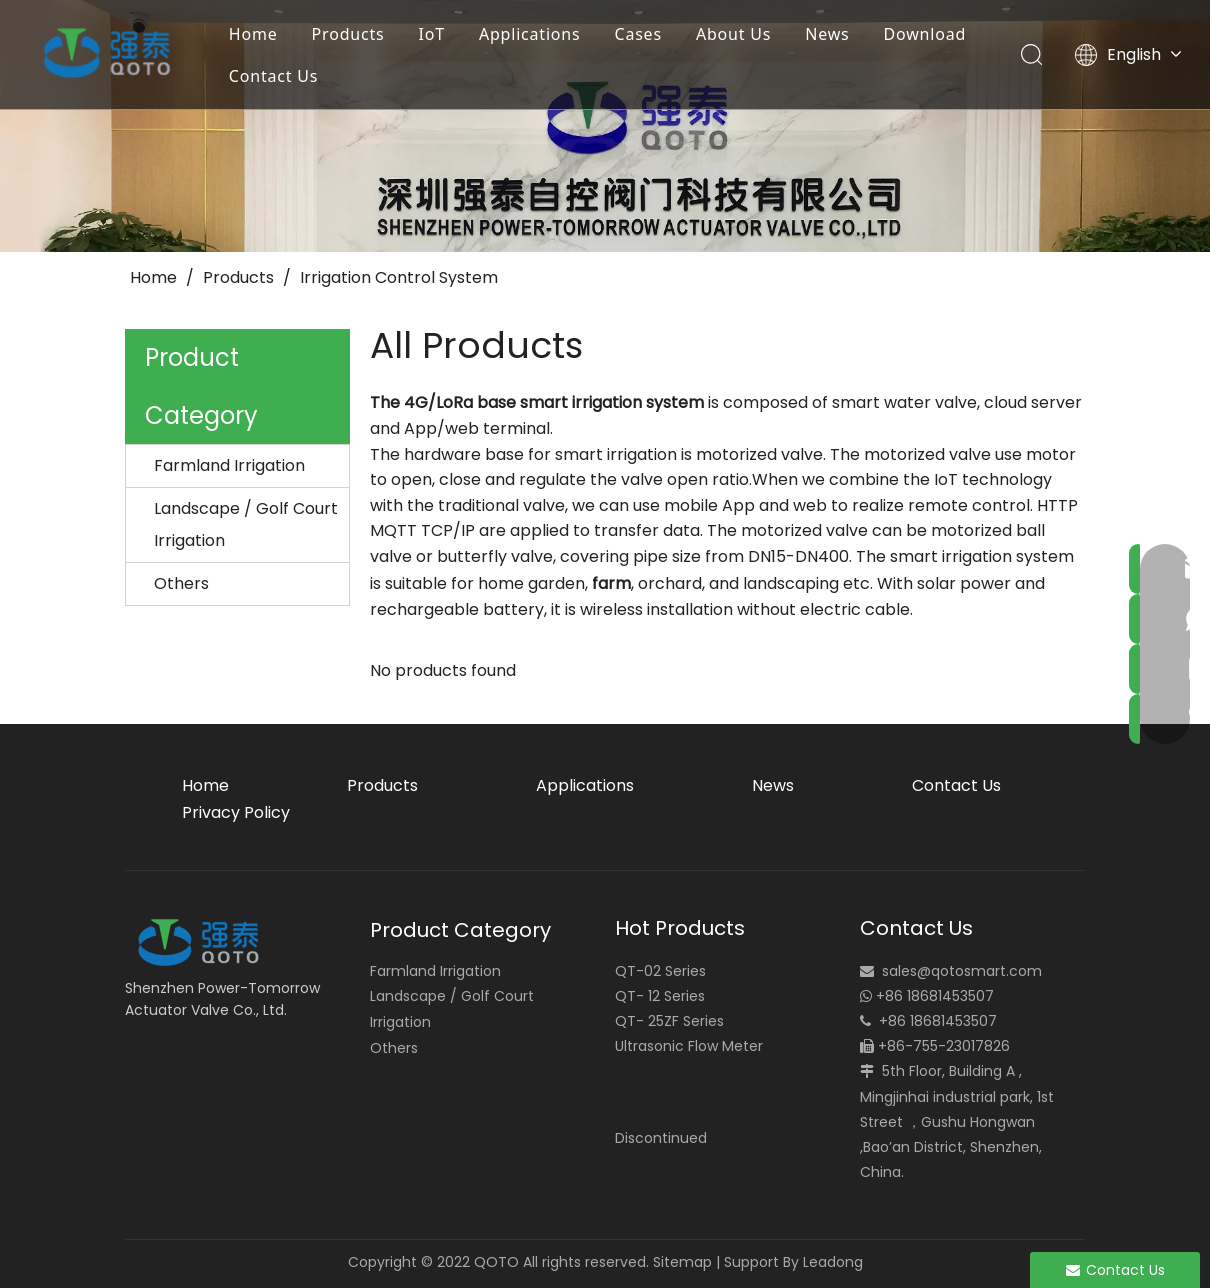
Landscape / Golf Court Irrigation (246, 524)
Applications (531, 34)
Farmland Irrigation (229, 465)
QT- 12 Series (660, 996)
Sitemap (682, 1262)
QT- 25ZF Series (669, 1021)
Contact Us (274, 76)
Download (926, 34)
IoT (433, 34)
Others (181, 583)
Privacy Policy (236, 812)
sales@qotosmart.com (962, 971)
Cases (639, 34)
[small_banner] (605, 126)
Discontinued (661, 1138)
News (829, 34)
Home (254, 34)
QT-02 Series (660, 971)
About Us (734, 34)
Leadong (833, 1262)
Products (349, 34)
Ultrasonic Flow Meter (689, 1046)
